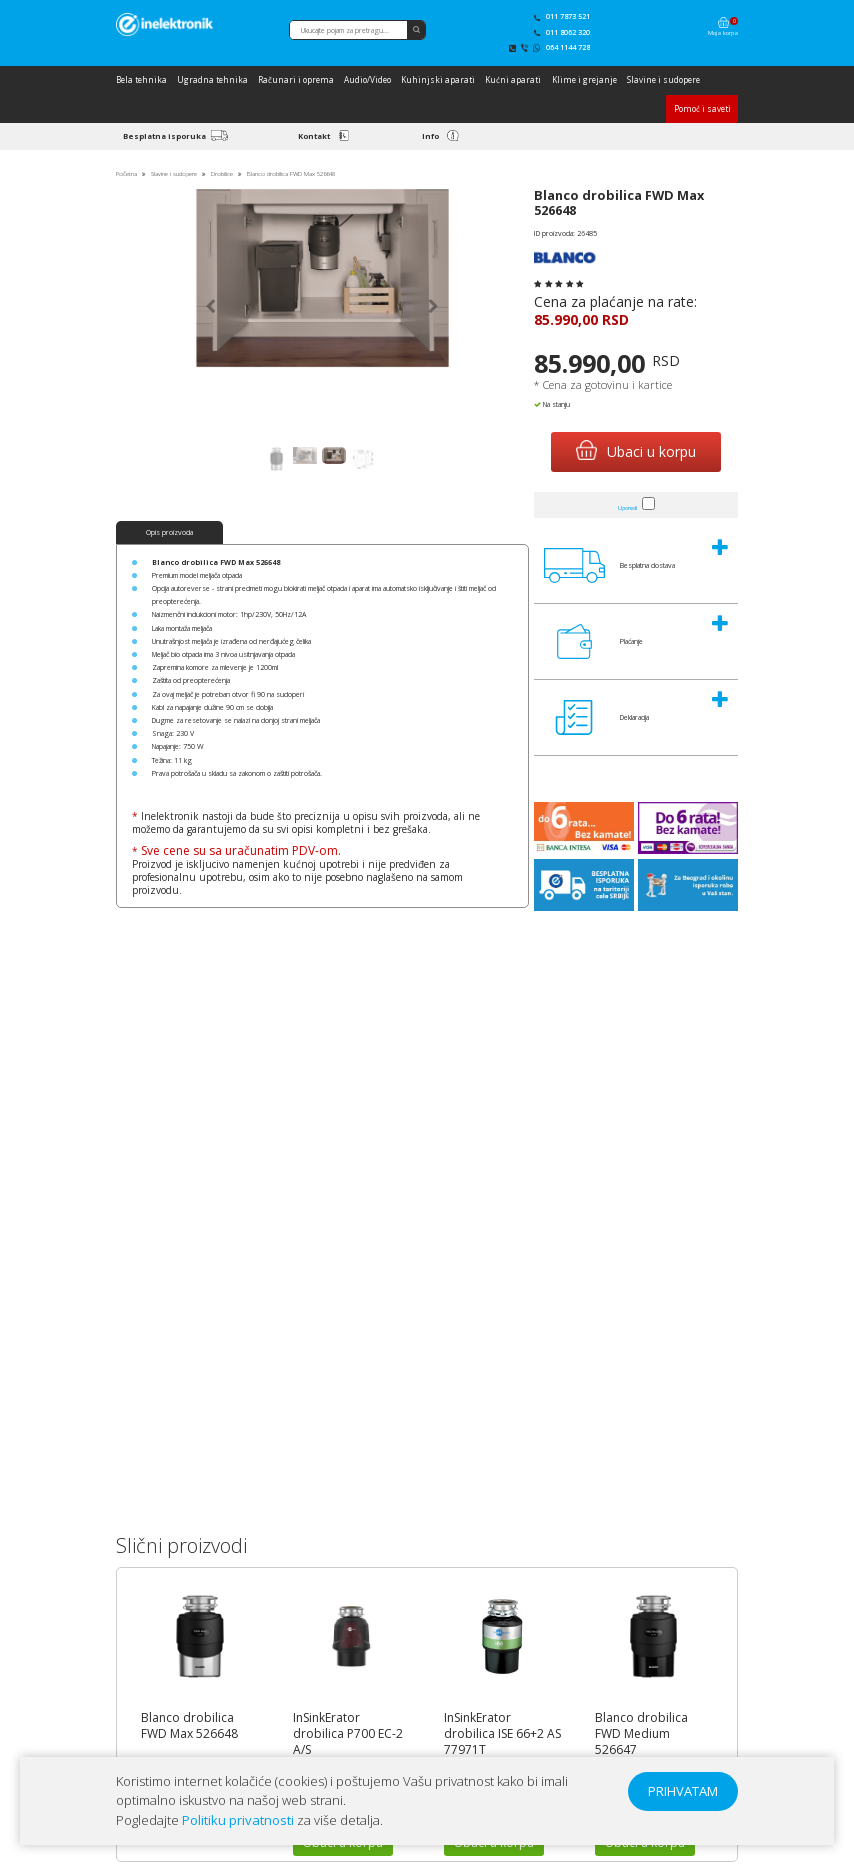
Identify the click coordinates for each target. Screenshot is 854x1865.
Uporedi (627, 507)
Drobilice (223, 173)
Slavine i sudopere (663, 79)
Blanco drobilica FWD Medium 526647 (641, 1734)
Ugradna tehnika (212, 79)
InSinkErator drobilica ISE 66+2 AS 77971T (502, 1734)
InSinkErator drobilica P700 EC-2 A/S (348, 1734)
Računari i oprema (296, 79)
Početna (126, 173)
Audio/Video (367, 79)
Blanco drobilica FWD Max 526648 (189, 1726)
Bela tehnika (141, 79)
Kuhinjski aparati (438, 79)
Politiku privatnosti (238, 1820)
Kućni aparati (513, 79)
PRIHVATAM (683, 1791)
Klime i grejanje (584, 79)
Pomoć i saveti (702, 108)
